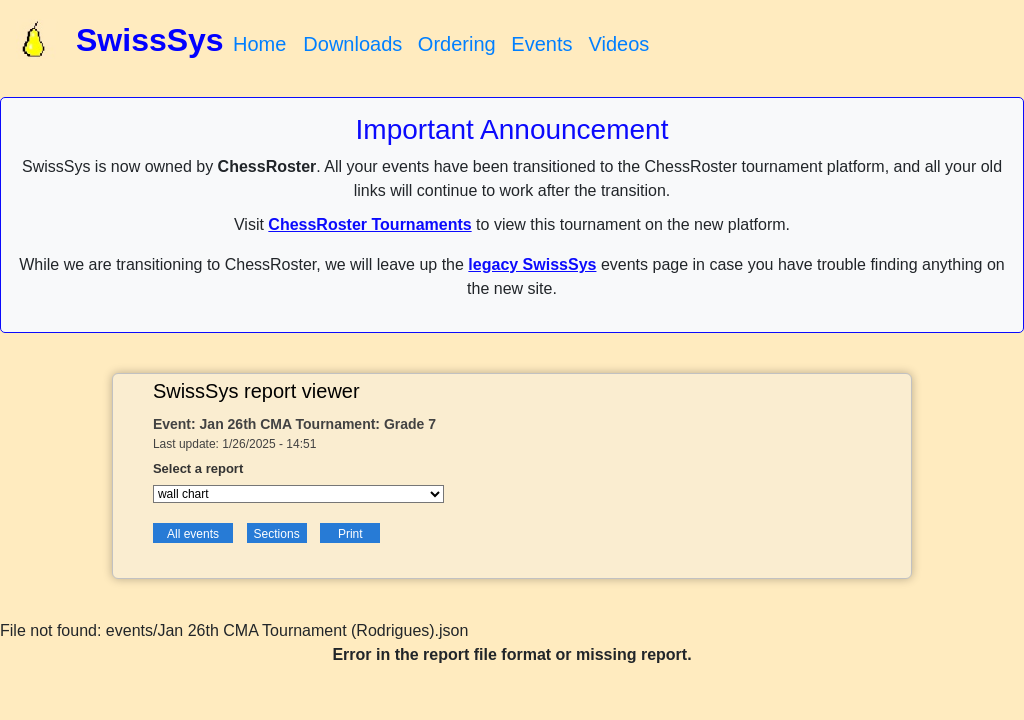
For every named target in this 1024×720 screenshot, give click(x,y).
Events (541, 44)
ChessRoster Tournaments (369, 224)
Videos (618, 44)
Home (259, 44)
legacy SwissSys (532, 264)
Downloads (352, 44)
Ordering (457, 44)
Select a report (198, 468)
